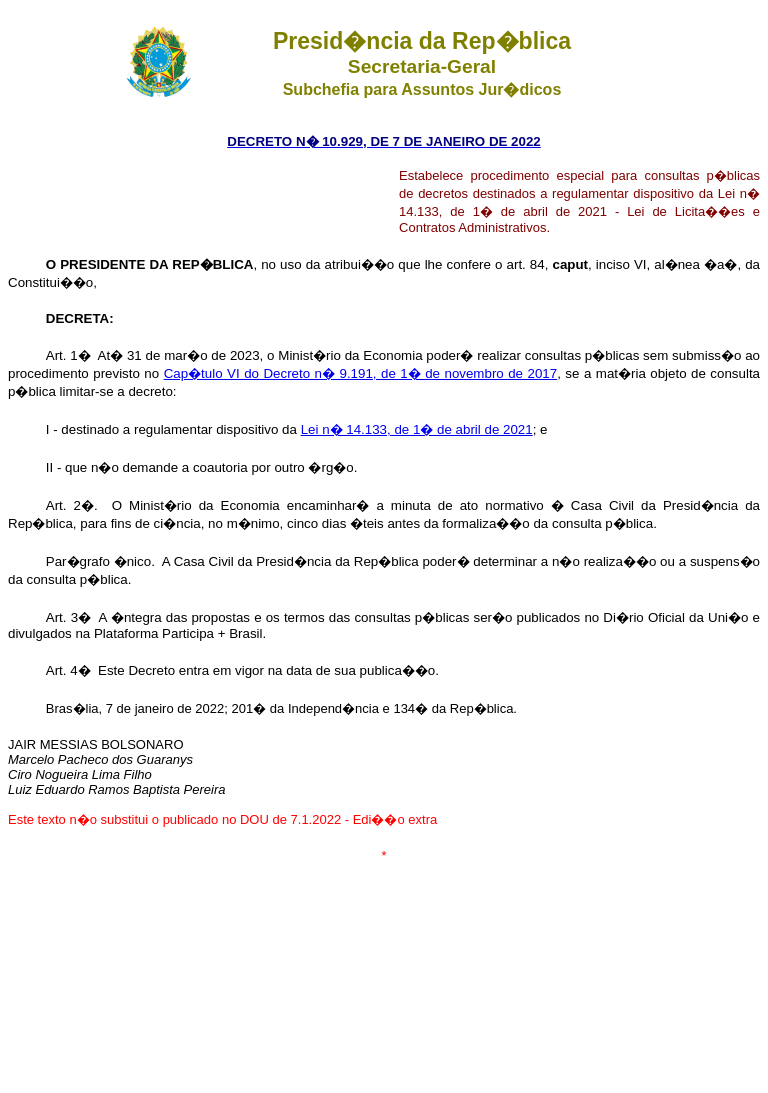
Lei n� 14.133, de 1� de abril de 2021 (417, 429)
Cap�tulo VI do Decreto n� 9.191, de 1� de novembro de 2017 (361, 373)
